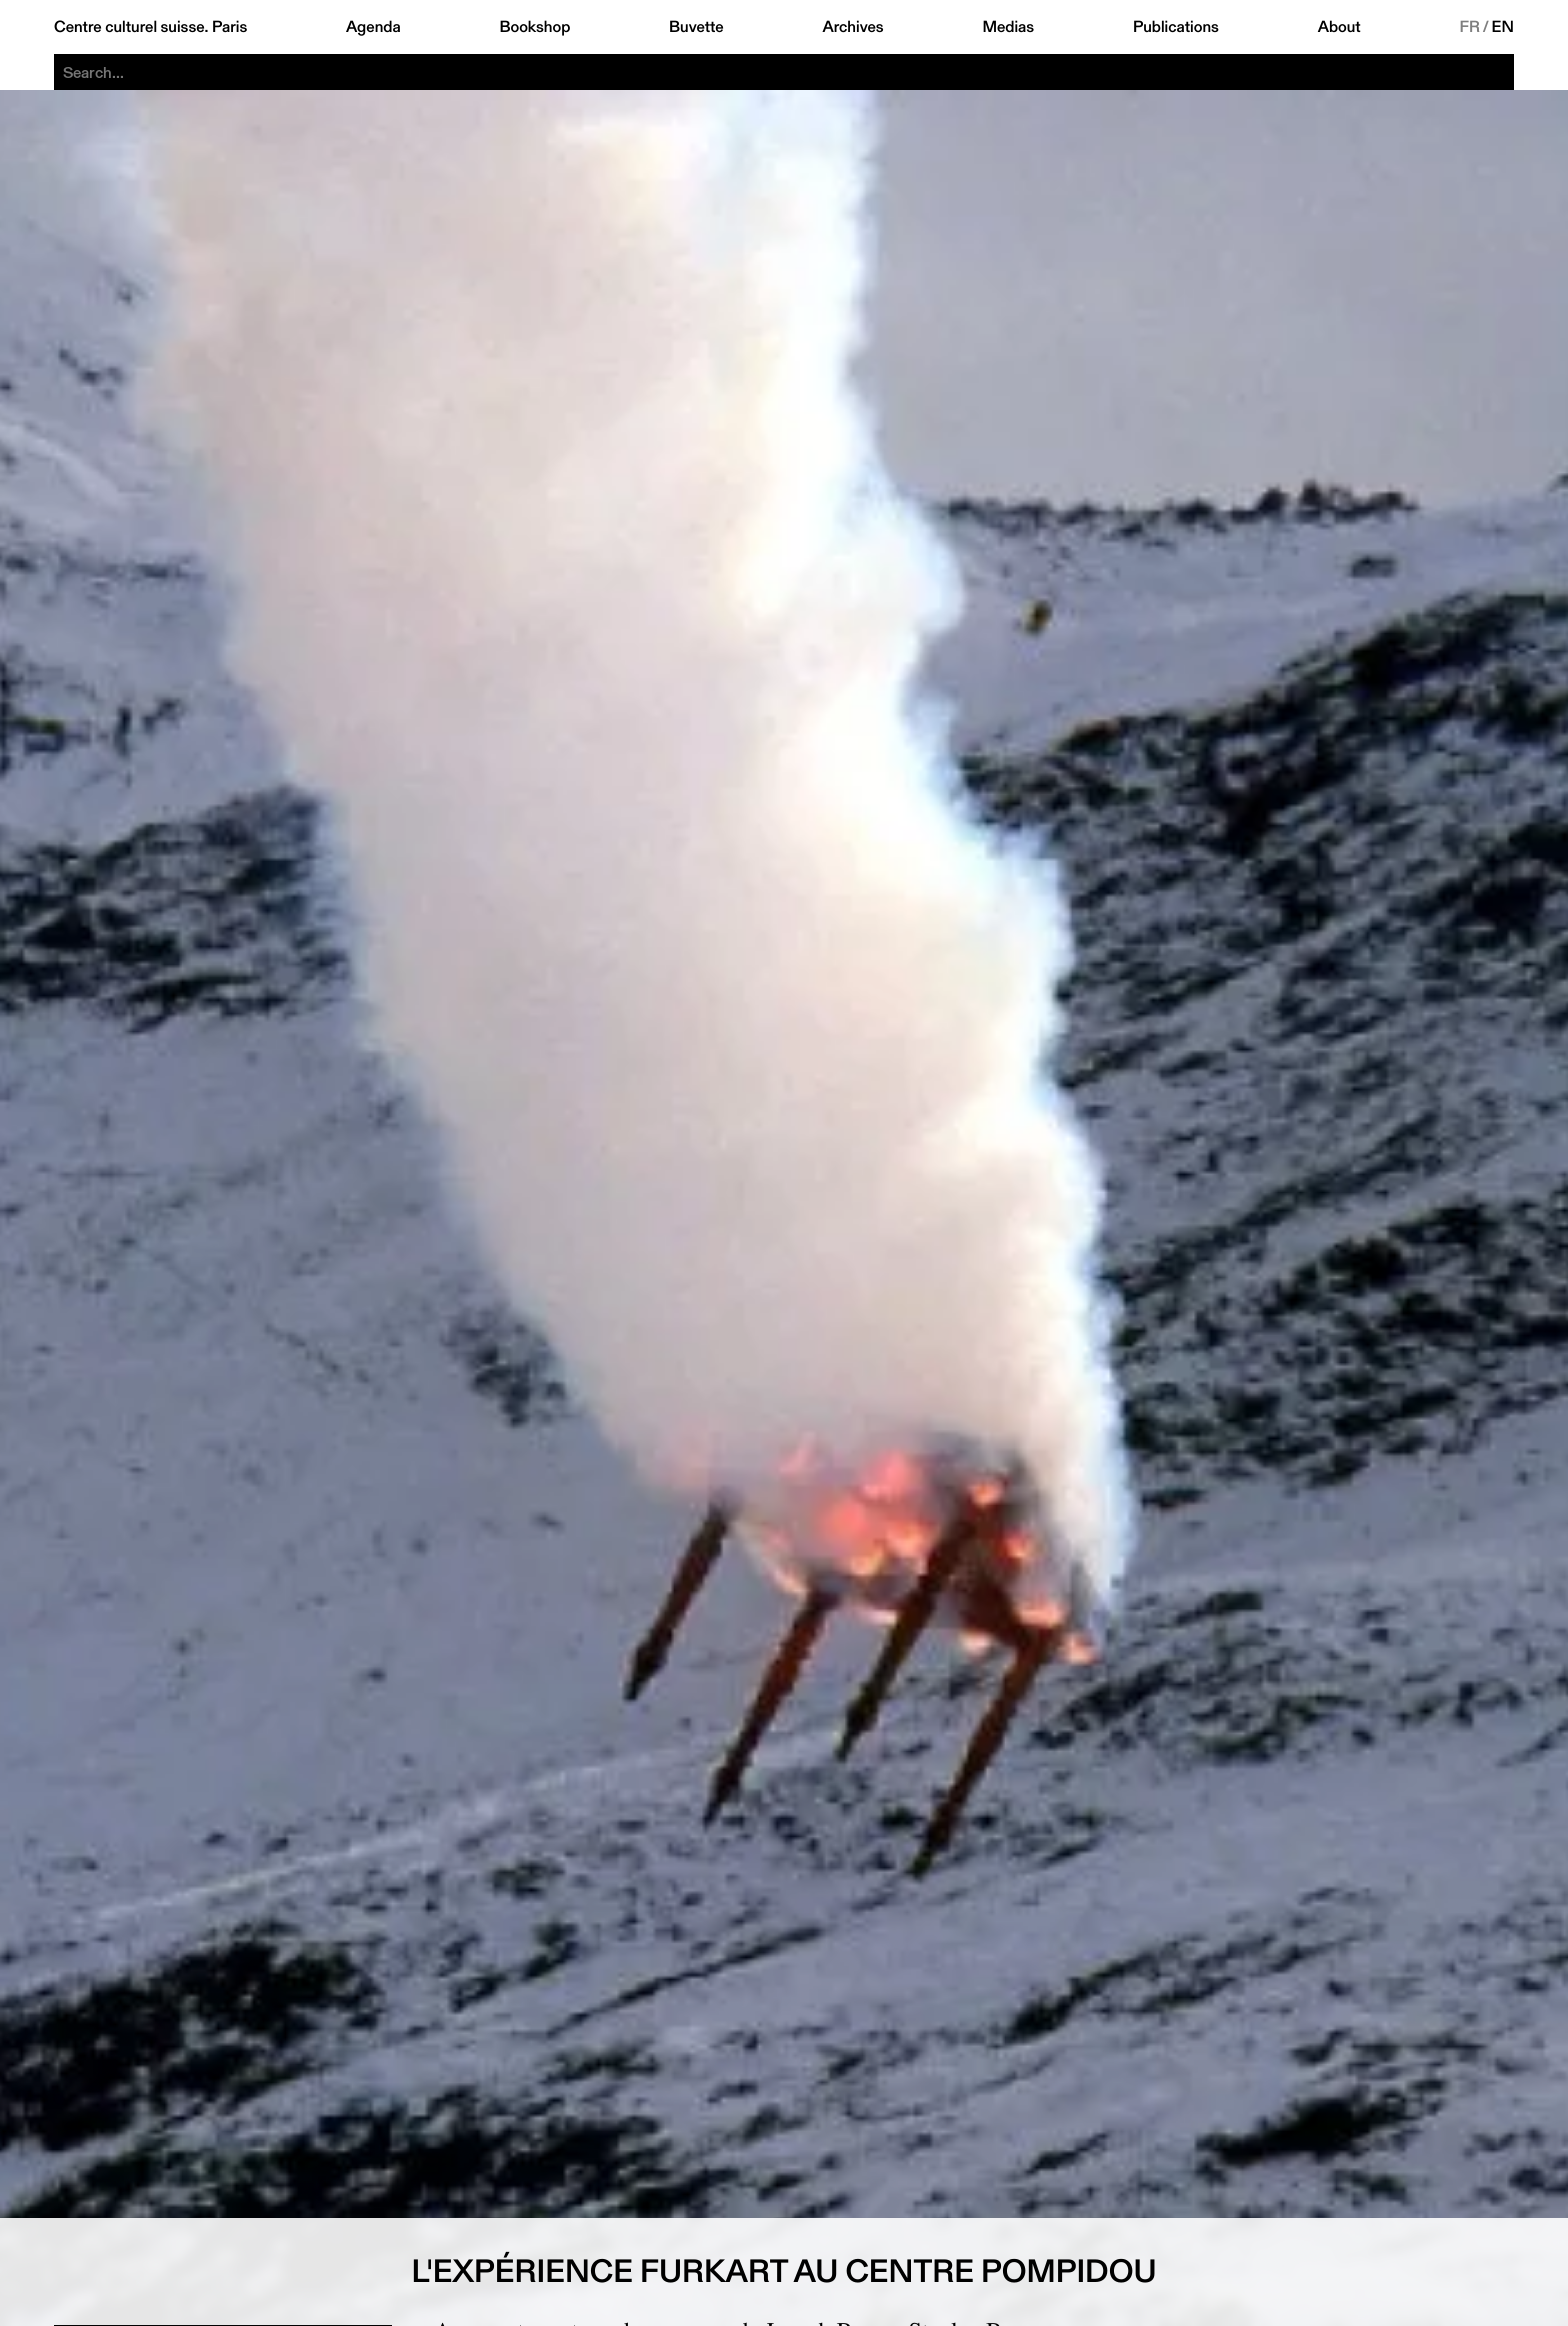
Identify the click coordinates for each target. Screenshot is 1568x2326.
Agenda (373, 27)
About (1339, 27)
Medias (1008, 27)
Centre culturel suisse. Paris (150, 27)
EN (1503, 27)
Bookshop (534, 27)
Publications (1176, 27)
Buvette (696, 27)
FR (1469, 27)
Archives (852, 27)
